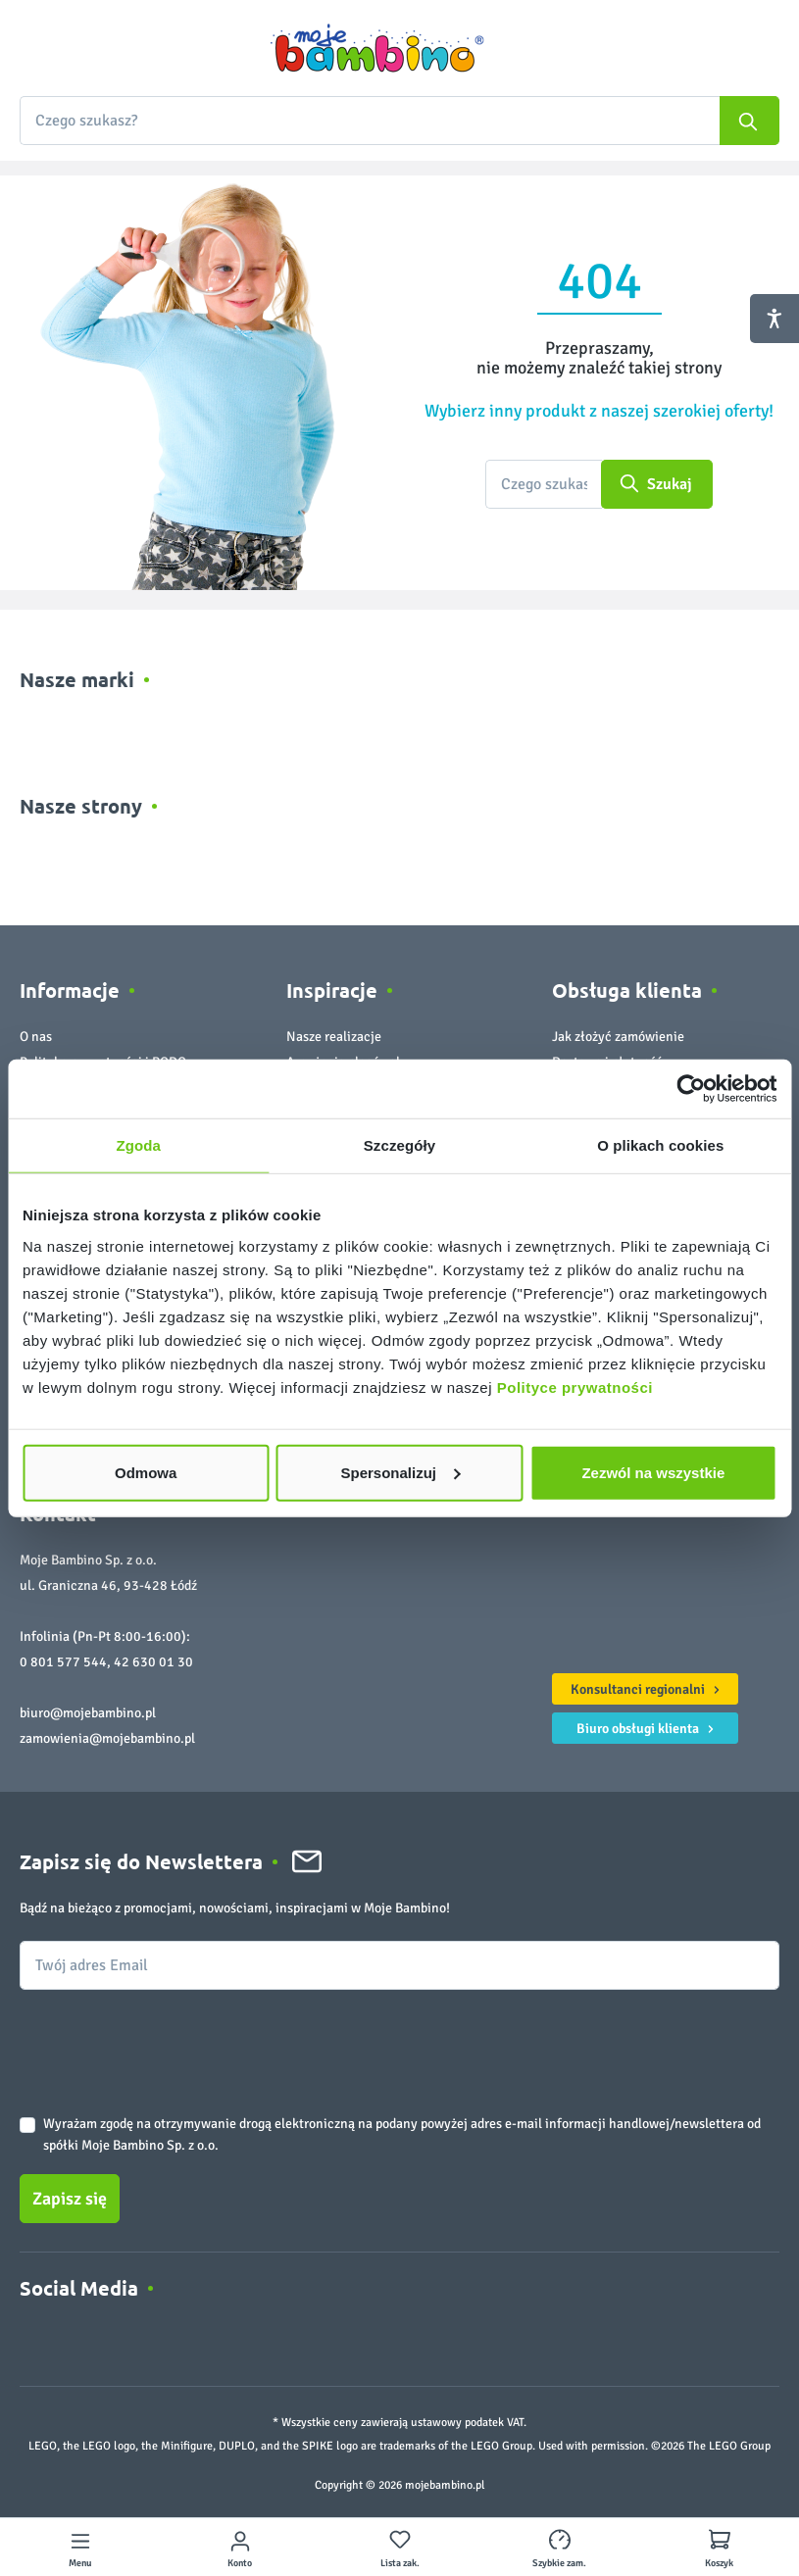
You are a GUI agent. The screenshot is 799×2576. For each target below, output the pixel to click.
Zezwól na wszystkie (652, 1471)
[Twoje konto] (240, 2547)
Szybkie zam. (559, 2563)
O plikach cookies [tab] (660, 1145)
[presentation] (169, 2036)
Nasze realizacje (333, 1036)
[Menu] (80, 2547)
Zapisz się (69, 2198)
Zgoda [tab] (138, 1145)
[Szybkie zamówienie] (559, 2547)
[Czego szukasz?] (543, 484)
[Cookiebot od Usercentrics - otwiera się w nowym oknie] (690, 1089)
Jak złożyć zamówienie (618, 1036)
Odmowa (145, 1471)
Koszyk (719, 2563)
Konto (239, 2563)
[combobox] (399, 120)
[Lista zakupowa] (400, 2547)
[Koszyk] (719, 2547)
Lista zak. (400, 2563)
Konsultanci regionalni (648, 1687)
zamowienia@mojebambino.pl (107, 1738)
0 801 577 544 (63, 1662)
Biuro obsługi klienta (648, 1726)
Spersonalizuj (400, 1471)
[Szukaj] (749, 120)
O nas (36, 1036)
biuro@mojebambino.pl (88, 1713)
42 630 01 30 (153, 1662)
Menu (80, 2563)
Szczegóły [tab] (399, 1145)
